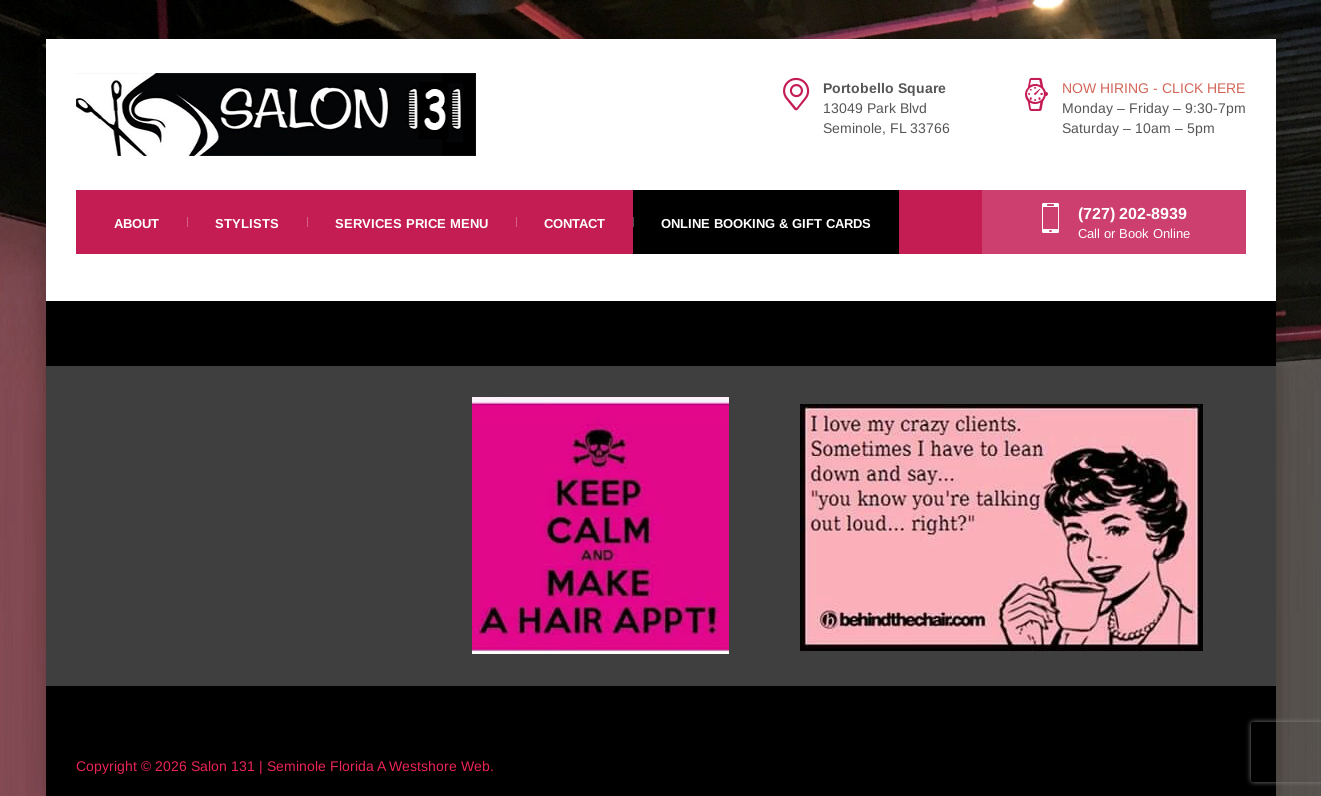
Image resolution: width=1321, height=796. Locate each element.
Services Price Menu (411, 223)
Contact (574, 223)
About (136, 223)
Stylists (247, 223)
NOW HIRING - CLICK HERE (1153, 88)
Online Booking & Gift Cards (766, 223)
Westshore (423, 766)
